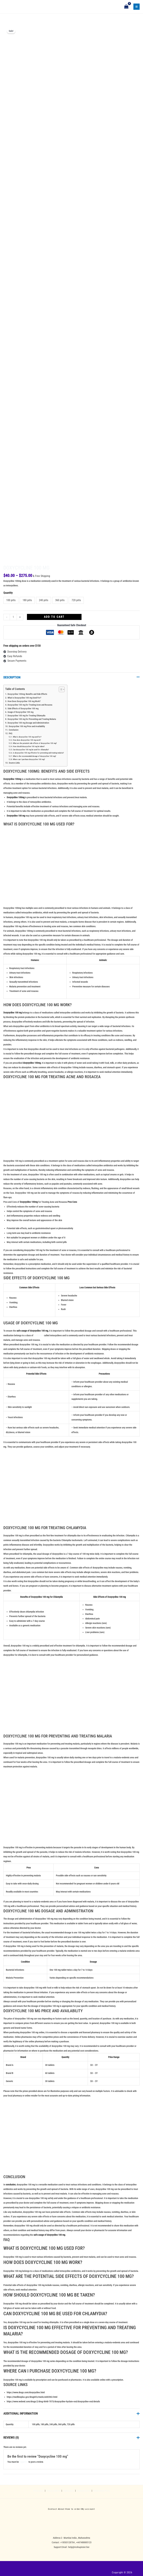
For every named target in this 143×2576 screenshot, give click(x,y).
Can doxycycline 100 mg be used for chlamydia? (31, 737)
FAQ (10, 720)
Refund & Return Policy (107, 2478)
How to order (76, 2496)
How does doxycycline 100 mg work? (27, 727)
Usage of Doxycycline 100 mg (20, 699)
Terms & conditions (49, 2478)
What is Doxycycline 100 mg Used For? (24, 685)
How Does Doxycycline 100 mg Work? (24, 688)
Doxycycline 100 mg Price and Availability (27, 713)
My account (97, 2496)
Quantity (8, 580)
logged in (23, 2449)
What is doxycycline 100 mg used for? (27, 724)
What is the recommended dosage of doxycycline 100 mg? (34, 743)
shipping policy (68, 2478)
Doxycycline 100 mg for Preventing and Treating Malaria (32, 706)
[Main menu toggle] (136, 7)
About (58, 2496)
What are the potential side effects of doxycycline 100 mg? (35, 730)
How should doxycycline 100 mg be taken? (29, 733)
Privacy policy (31, 2478)
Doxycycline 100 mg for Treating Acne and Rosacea (30, 692)
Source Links (14, 750)
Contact (43, 2496)
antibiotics (38, 1322)
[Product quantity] (13, 604)
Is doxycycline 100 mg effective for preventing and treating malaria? (38, 740)
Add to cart (54, 604)
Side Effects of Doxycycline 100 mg (23, 695)
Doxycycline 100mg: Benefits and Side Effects (27, 681)
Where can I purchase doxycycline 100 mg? (29, 746)
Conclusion (13, 717)
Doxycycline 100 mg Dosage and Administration (28, 710)
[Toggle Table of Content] (60, 677)
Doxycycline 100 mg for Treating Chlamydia (26, 703)
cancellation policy (85, 2478)
